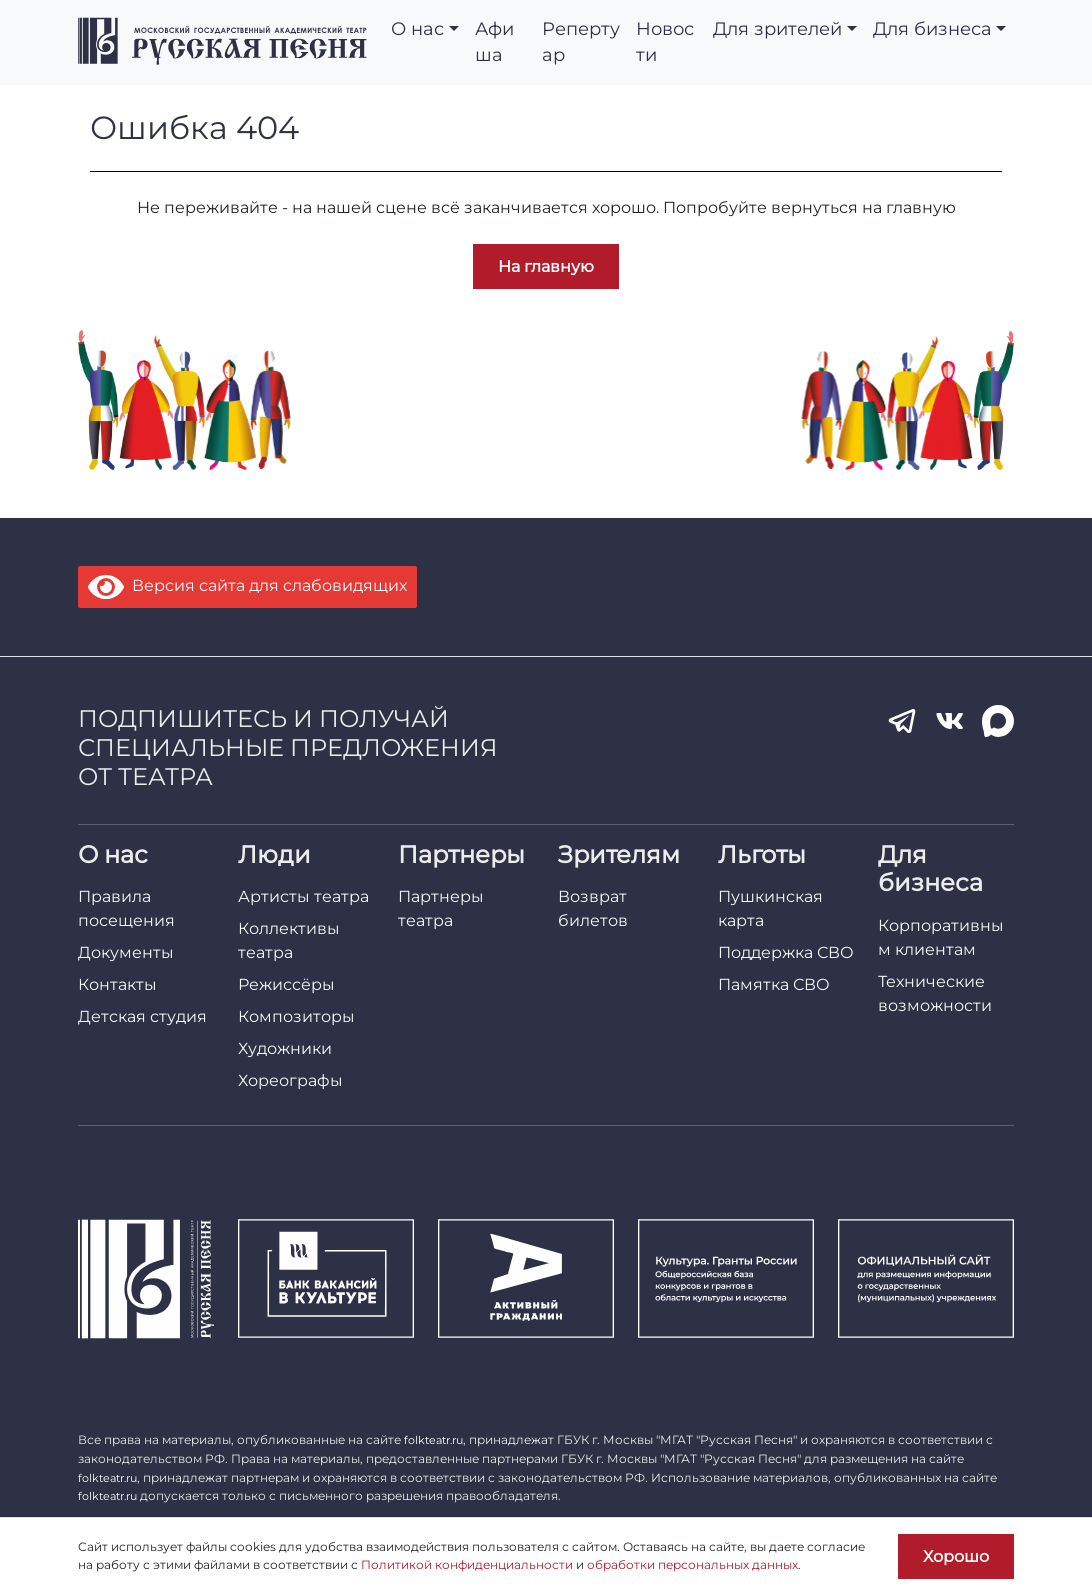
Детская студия (142, 1016)
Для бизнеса (932, 28)
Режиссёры (286, 984)
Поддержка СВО (786, 952)
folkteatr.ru (433, 1440)
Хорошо (956, 1556)
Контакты (117, 984)
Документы (126, 952)
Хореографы (290, 1080)
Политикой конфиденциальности (467, 1564)
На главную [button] (546, 266)
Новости (665, 41)
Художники (285, 1048)
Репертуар (581, 41)
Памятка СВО (774, 984)
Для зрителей (777, 28)
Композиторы (296, 1016)
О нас (417, 28)
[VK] (950, 721)
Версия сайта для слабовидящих (247, 585)
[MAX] (998, 721)
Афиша (494, 41)
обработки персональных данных (692, 1564)
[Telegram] (902, 721)
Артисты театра (303, 896)
